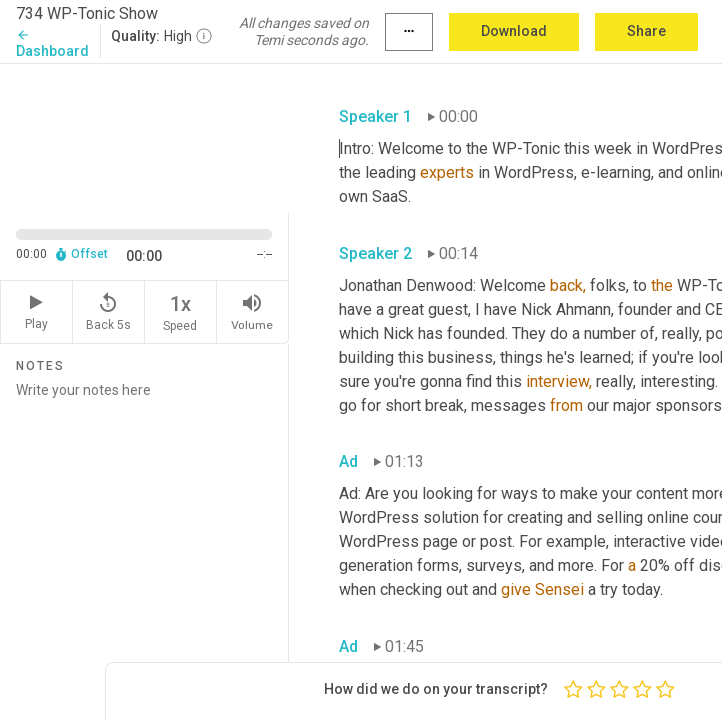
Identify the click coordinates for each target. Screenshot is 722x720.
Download (514, 31)
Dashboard (52, 43)
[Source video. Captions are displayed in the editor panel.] (144, 136)
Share (646, 31)
